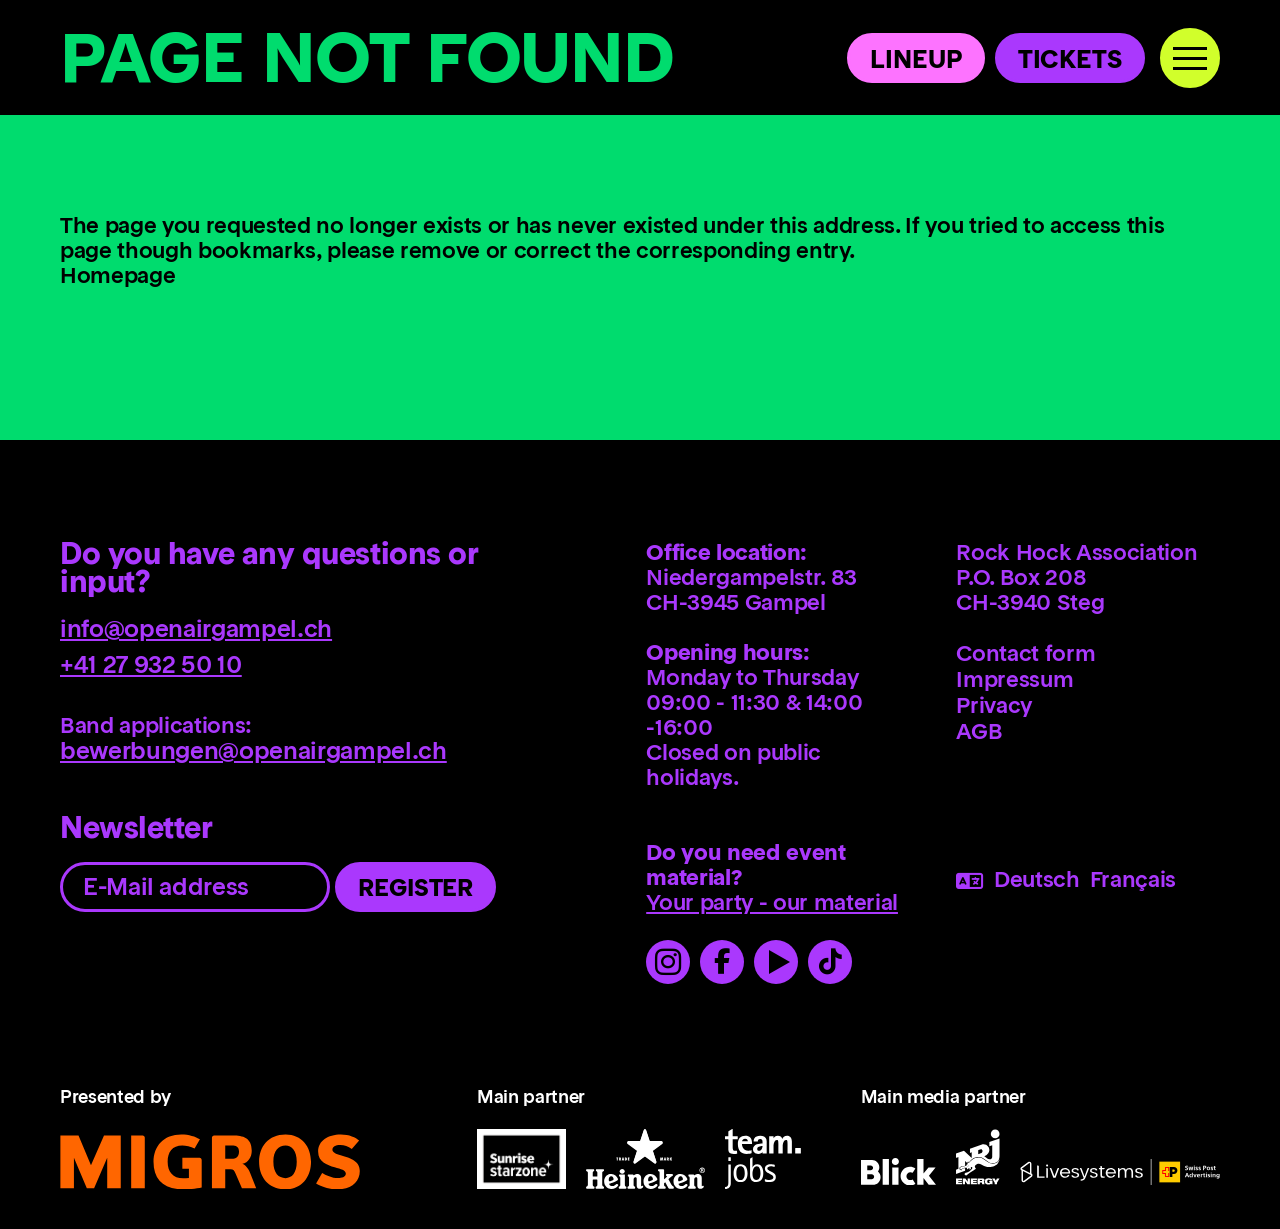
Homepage (117, 277)
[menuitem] (1091, 653)
